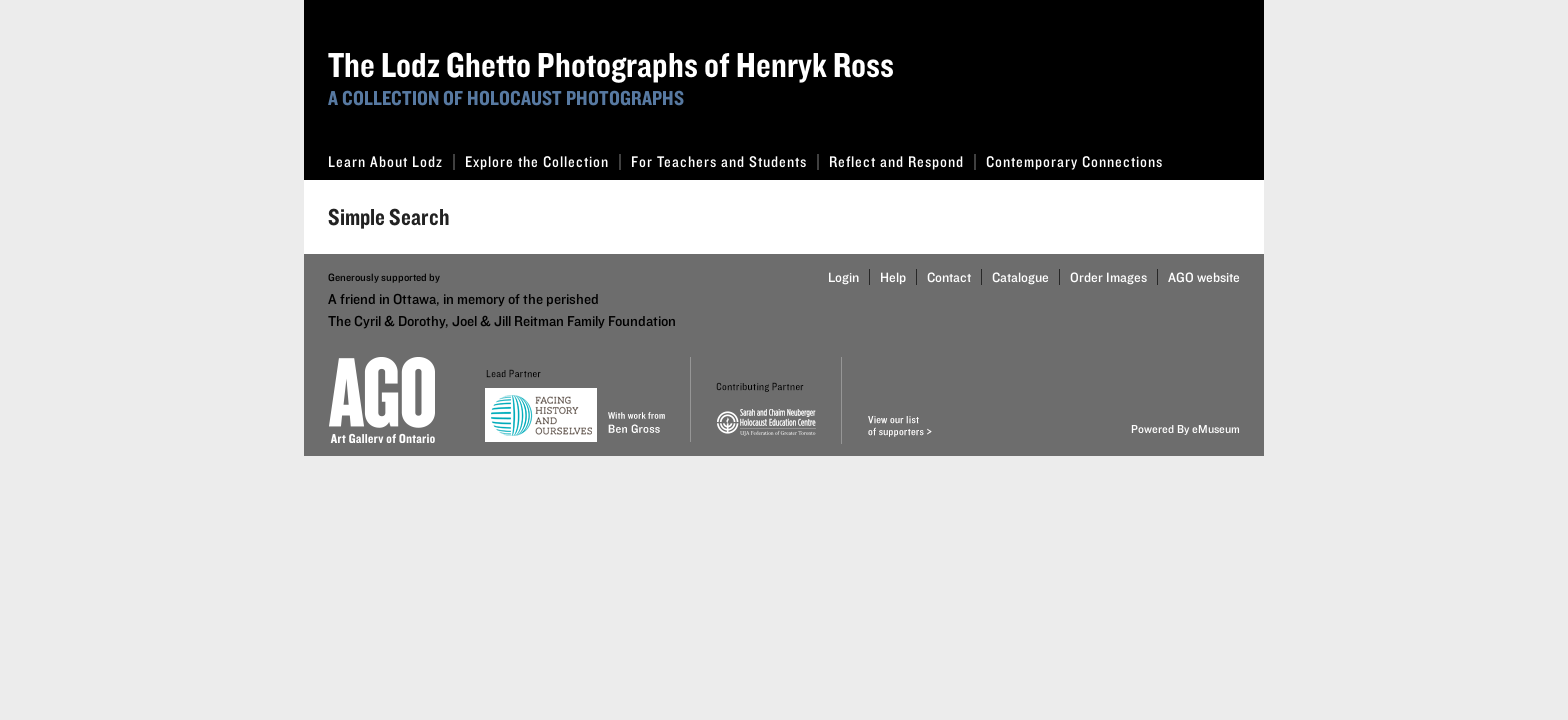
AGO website (1204, 277)
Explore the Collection (543, 161)
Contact (949, 277)
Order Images (1108, 277)
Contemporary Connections (1074, 161)
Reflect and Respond (902, 161)
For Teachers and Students (725, 161)
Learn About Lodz (391, 161)
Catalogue (1020, 277)
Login (843, 277)
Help (893, 277)
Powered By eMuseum (1185, 428)
